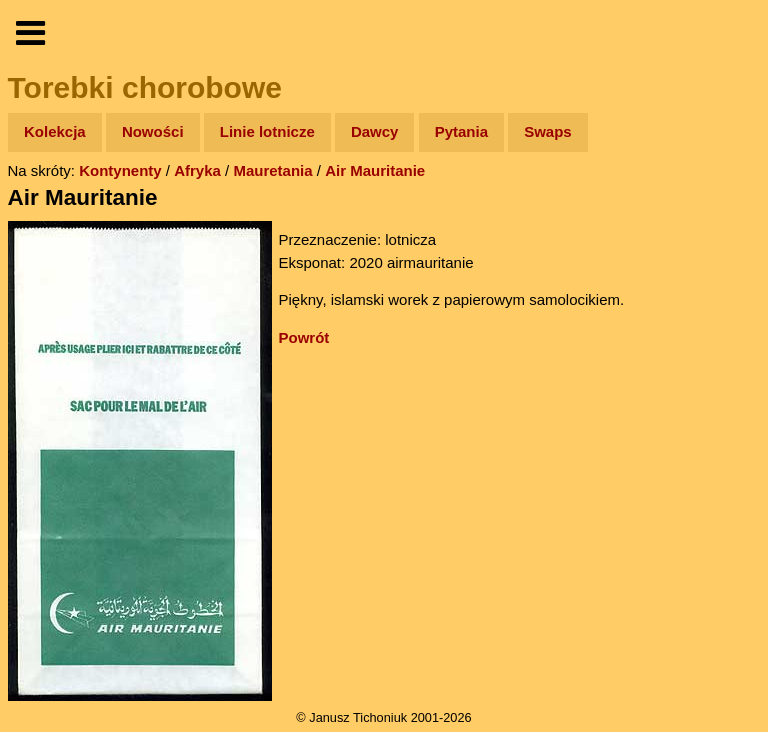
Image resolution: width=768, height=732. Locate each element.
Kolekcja (55, 131)
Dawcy (375, 131)
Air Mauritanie (375, 170)
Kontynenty (120, 170)
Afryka (197, 170)
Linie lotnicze (267, 131)
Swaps (548, 131)
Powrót (304, 337)
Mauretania (272, 170)
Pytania (461, 131)
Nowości (153, 131)
